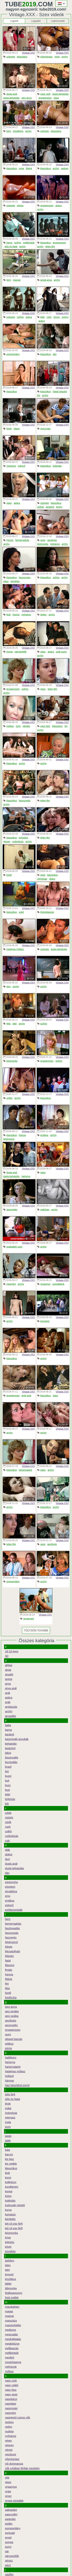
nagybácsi (11, 2399)
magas (9, 2311)
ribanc (17, 428)
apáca (58, 205)
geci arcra (27, 98)
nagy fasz (45, 726)
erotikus (44, 1135)
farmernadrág (22, 540)
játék (8, 2140)
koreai (9, 651)
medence (10, 2329)
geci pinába (12, 2011)
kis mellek (11, 2163)
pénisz (20, 205)
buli (7, 1780)
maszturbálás (13, 2325)
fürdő (9, 428)
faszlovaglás (12, 1928)
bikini (8, 1752)
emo (7, 1896)
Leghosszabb (58, 21)
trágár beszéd (60, 391)
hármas (9, 2080)
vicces (56, 317)
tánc (8, 986)
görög (8, 2048)
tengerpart (28, 1618)
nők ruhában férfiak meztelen (22, 2468)
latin (14, 1023)
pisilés (8, 2523)
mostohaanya (13, 2362)
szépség (10, 56)
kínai (8, 2237)
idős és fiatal (11, 246)
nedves (64, 168)
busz (8, 1785)
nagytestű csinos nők (17, 2417)
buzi (7, 1789)
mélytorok (11, 2366)
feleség (9, 1956)
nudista (9, 2431)
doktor (43, 614)
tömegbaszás (47, 912)
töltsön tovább (36, 1630)
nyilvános (11, 466)
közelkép (10, 2251)
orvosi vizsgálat (14, 2500)
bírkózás (10, 1799)
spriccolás (45, 428)
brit (7, 1771)
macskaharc (12, 2306)
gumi (8, 2034)
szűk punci (61, 651)
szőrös (17, 242)
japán (8, 2136)
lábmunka (11, 2288)
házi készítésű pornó (17, 2085)
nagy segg (11, 2394)
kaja (7, 2149)
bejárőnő (10, 1748)
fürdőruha (11, 1997)
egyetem (10, 1886)
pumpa (9, 2542)
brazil (8, 1766)
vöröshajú (42, 879)
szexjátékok (58, 1284)
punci (8, 2546)
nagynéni (11, 1284)
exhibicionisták (13, 1909)
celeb (8, 1812)
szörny (65, 317)
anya (8, 1683)
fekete (8, 1946)
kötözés (9, 2242)
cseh (49, 317)
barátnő (9, 1734)
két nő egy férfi (14, 2223)
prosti (8, 2537)
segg (42, 540)
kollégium (10, 2182)
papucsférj (11, 2514)
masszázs (11, 2320)
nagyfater (10, 2403)
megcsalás (11, 2334)
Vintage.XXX (28, 53)
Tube (20, 4)
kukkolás (57, 466)
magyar (17, 280)
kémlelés (15, 581)
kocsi (8, 2177)
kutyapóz (23, 837)
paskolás (10, 2519)
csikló (8, 1831)
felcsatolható (12, 1951)
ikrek (8, 2103)
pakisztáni (11, 2509)
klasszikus (22, 56)
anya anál (11, 1688)
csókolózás (17, 841)
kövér (8, 2246)
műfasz (10, 726)
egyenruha (11, 1882)
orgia (21, 168)
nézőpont (10, 2454)
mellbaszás (11, 2348)
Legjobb (14, 21)
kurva (8, 2209)
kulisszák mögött (15, 2205)
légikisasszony (13, 2292)
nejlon (8, 2426)
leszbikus (10, 2279)
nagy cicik (45, 94)
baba (8, 1725)
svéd (21, 912)
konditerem (11, 2186)
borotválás (11, 1762)
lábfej (8, 2283)
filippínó (9, 1965)
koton (8, 2196)
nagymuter (11, 2408)
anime (8, 1679)
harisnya (26, 1176)
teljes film (50, 246)
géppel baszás (13, 2039)
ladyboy (9, 2260)
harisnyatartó (25, 1470)
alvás (8, 1669)
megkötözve (12, 2343)
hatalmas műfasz (15, 949)
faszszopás (24, 577)
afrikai (8, 1665)
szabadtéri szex (14, 1246)
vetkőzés (44, 1209)
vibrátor (26, 726)
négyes (9, 2445)
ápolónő (50, 507)
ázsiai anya (46, 280)
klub (8, 614)
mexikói (9, 2357)
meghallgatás (13, 2339)
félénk (29, 168)
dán (55, 354)
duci (7, 1859)
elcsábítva (18, 131)
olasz (56, 98)
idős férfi (10, 2094)
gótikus (9, 2043)
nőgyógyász (46, 56)
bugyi (8, 1776)
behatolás (11, 1743)
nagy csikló (11, 2385)
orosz (8, 2496)
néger (8, 2440)
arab (7, 1702)
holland (9, 2076)
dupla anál (11, 94)
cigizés (9, 1817)
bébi (42, 317)
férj (7, 1983)
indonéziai (11, 2112)
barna (9, 242)
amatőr (9, 1674)
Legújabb (36, 21)
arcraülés (10, 1716)
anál (7, 1692)
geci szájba (11, 2016)
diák (7, 1849)
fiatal (8, 1960)
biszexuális (11, 1757)
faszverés (11, 1937)
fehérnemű (8, 1139)
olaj (7, 2477)
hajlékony (10, 2057)
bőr (7, 1803)
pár (7, 2551)
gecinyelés (11, 1209)
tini (38, 395)
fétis (8, 1023)
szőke (9, 1098)
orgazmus (45, 1284)
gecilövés (52, 540)
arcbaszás (11, 1706)
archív (65, 56)
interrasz (10, 2117)
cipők (8, 1822)
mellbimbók (29, 242)
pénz (8, 2565)
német (8, 2449)
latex (8, 2265)
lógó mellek (12, 2297)
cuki (7, 1840)
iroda (57, 56)
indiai (8, 2108)
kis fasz (9, 2159)
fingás (8, 1969)
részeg (6, 841)
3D (6, 1656)
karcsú (9, 2154)
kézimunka (42, 544)
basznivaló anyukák (16, 1739)
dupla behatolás (11, 98)
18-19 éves (11, 1651)
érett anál (26, 1395)
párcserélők (20, 651)
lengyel (9, 2274)
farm (8, 131)
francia (9, 540)
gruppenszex (45, 98)
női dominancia (14, 2463)
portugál (10, 2532)
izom (18, 726)
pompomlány (13, 354)
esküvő (21, 466)
